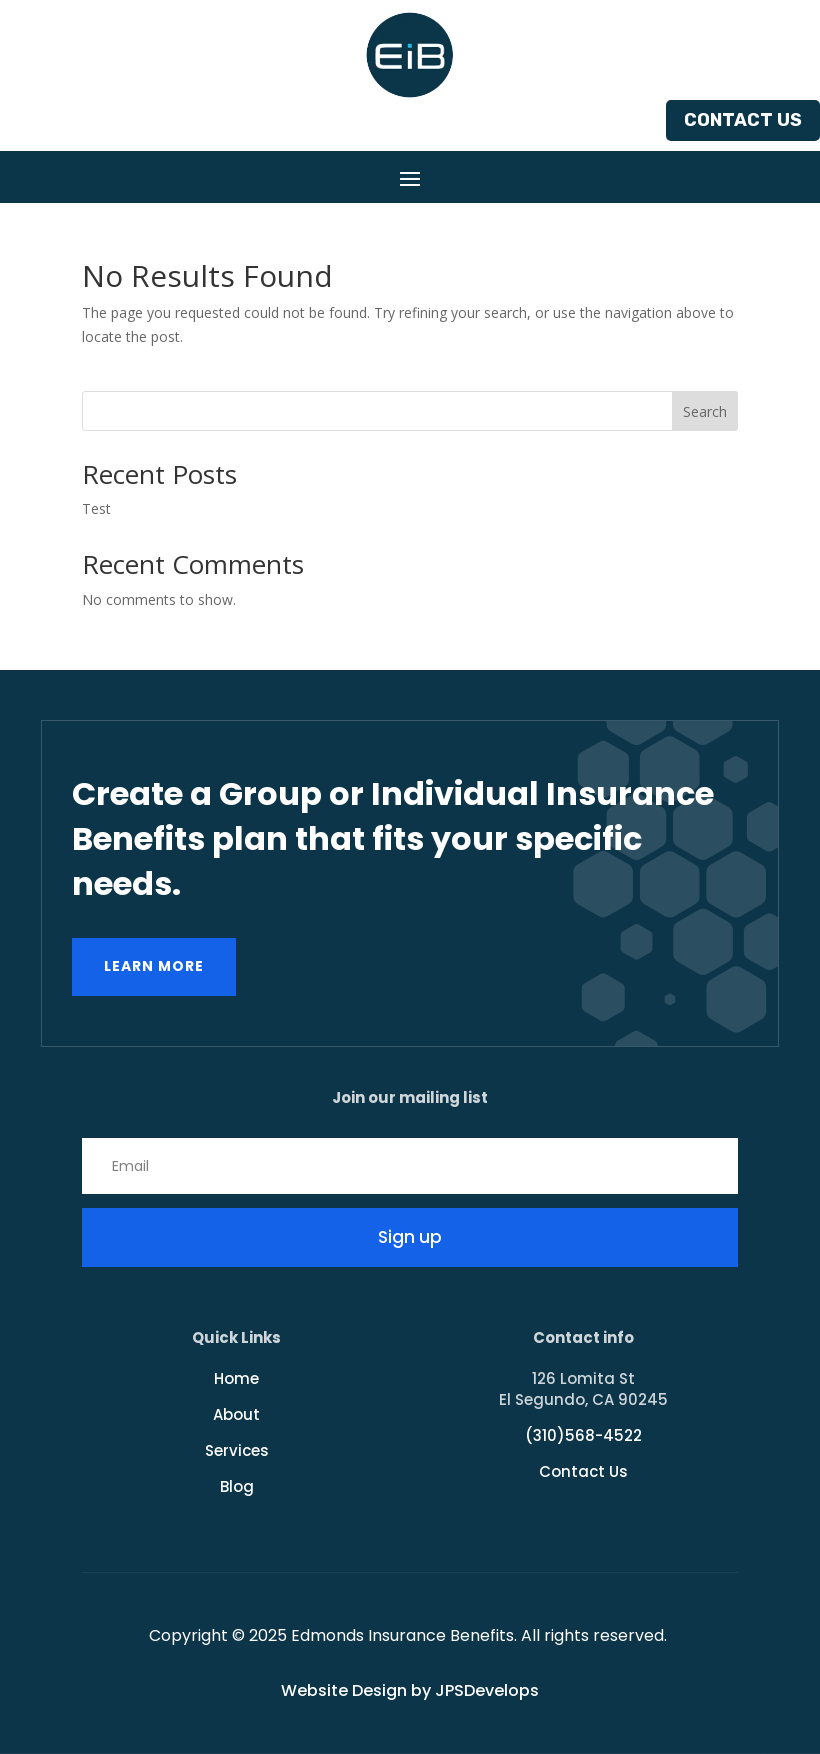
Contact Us (743, 120)
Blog (237, 1486)
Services (237, 1450)
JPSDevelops (487, 1690)
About (236, 1414)
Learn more (154, 966)
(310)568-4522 (583, 1435)
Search (705, 411)
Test (96, 508)
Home (236, 1378)
